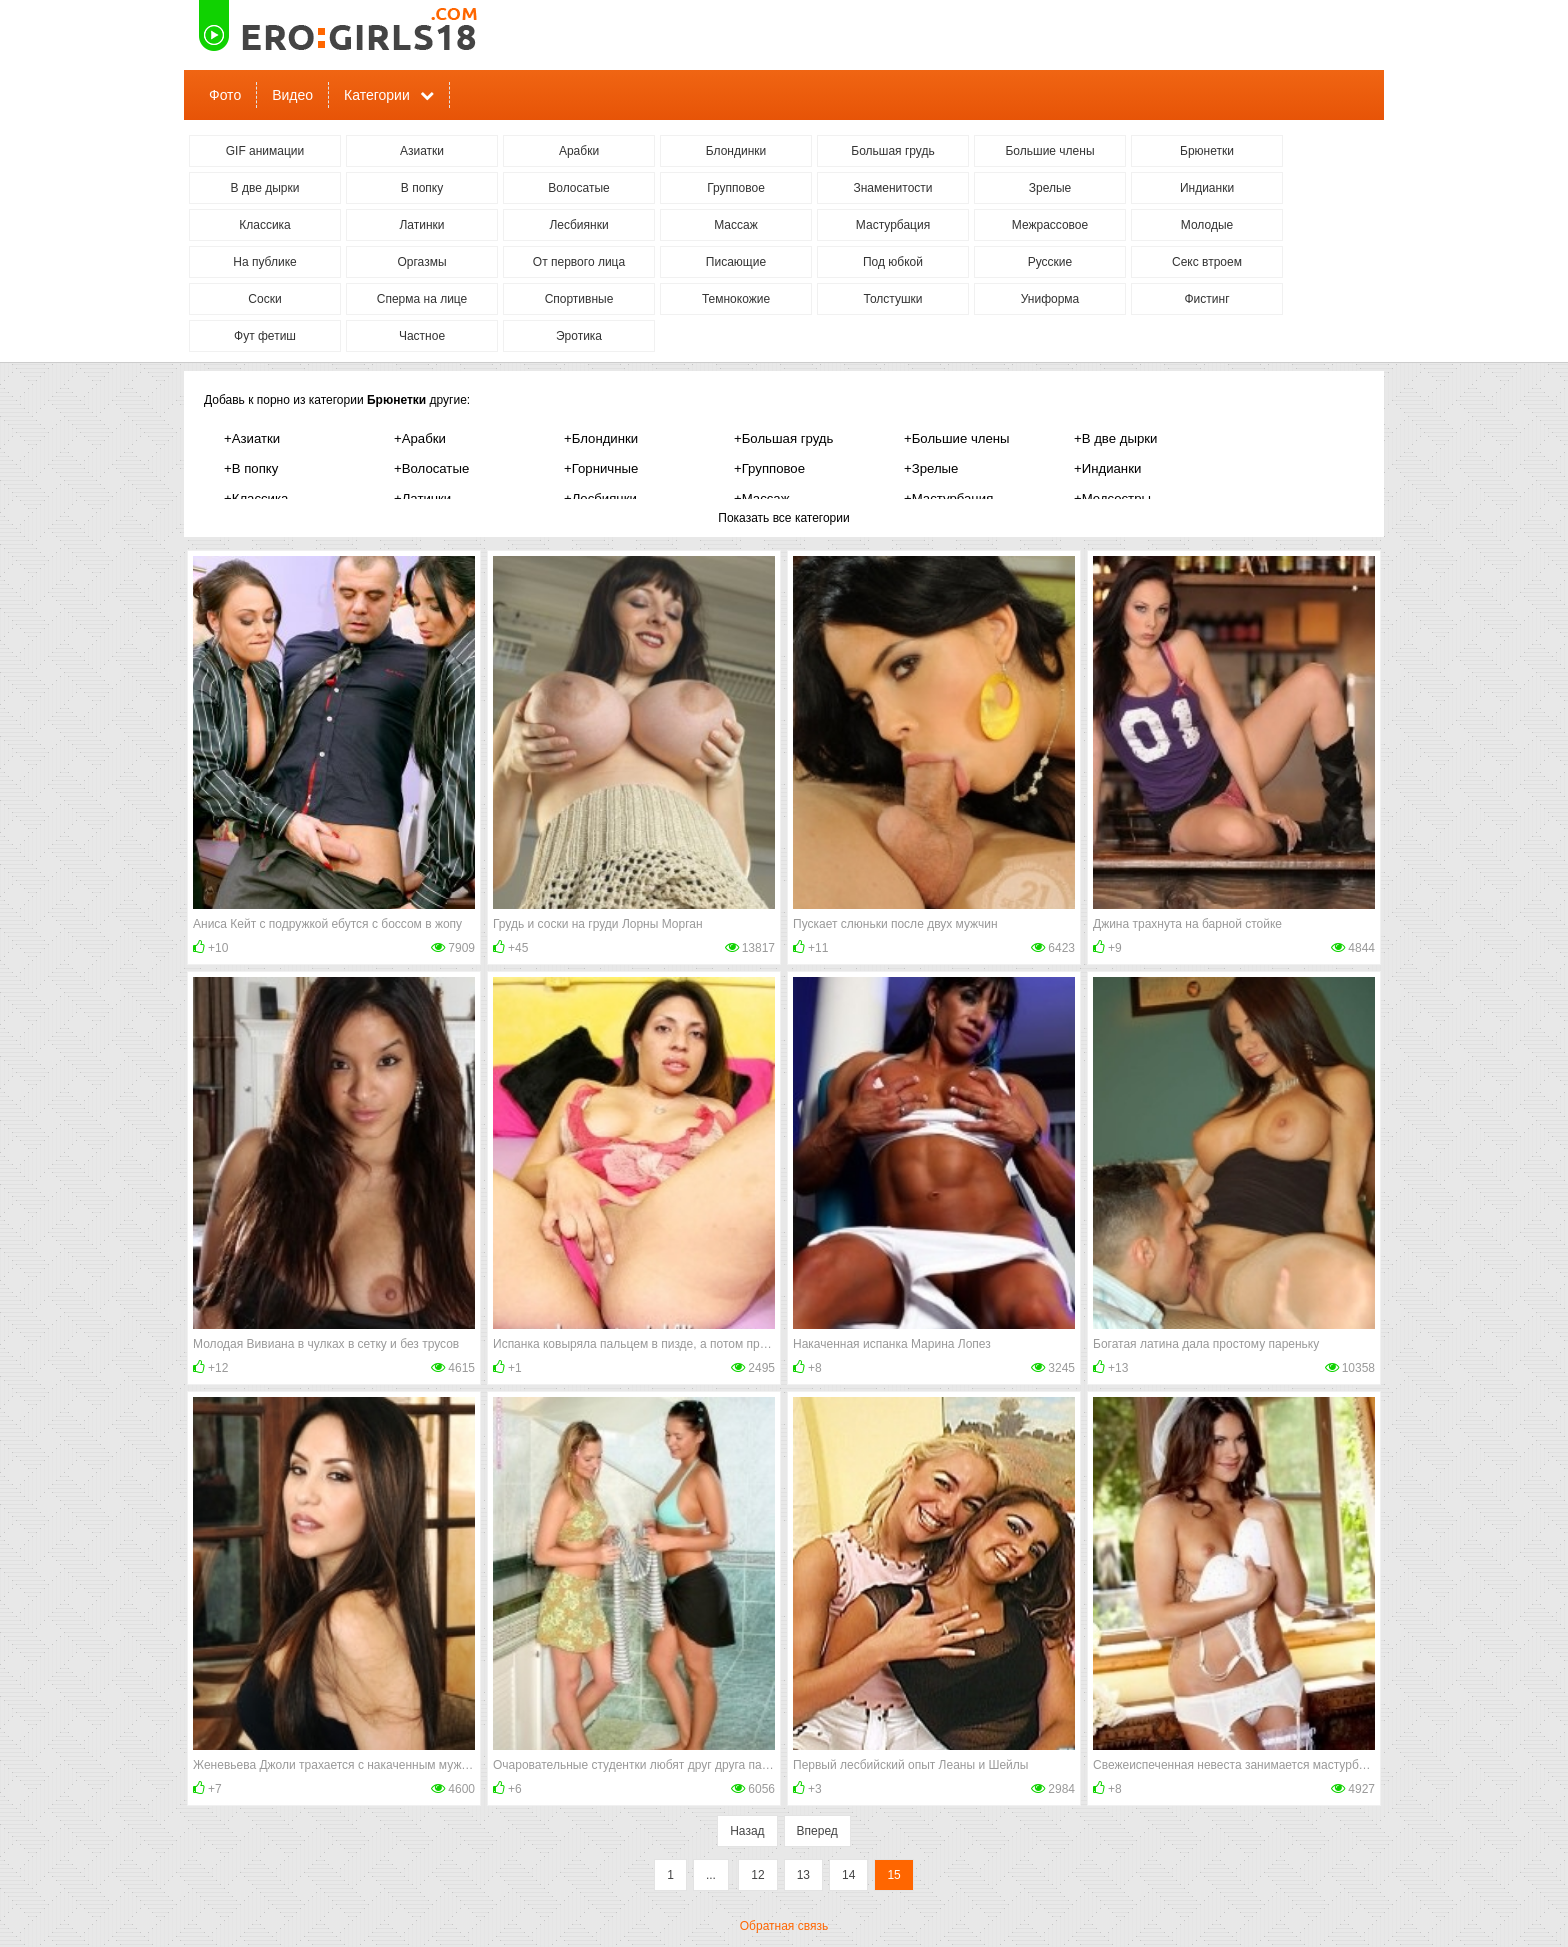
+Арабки (420, 438)
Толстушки (892, 299)
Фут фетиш (265, 336)
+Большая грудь (783, 438)
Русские (1050, 262)
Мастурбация (893, 225)
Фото (225, 95)
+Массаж (762, 498)
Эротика (579, 336)
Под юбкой (893, 262)
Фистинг (1206, 299)
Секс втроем (1207, 262)
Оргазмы (421, 262)
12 (757, 1875)
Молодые (1207, 225)
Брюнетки (1207, 151)
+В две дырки (1115, 438)
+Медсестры (1112, 498)
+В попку (251, 468)
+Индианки (1107, 468)
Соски (264, 299)
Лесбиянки (578, 225)
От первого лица (579, 262)
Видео (292, 95)
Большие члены (1049, 151)
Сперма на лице (422, 299)
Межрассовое (1050, 225)
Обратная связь (784, 1926)
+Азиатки (252, 438)
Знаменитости (892, 188)
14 (848, 1875)
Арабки (579, 151)
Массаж (736, 225)
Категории (377, 95)
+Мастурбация (948, 498)
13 (803, 1875)
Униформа (1050, 299)
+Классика (256, 498)
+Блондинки (601, 438)
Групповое (736, 188)
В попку (422, 188)
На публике (264, 262)
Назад (747, 1831)
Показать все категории (783, 518)
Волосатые (578, 188)
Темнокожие (736, 299)
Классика (265, 225)
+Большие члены (957, 438)
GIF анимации (265, 151)
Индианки (1207, 188)
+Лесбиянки (600, 498)
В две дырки (265, 188)
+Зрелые (931, 468)
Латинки (421, 225)
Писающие (736, 262)
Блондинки (736, 151)
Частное (422, 336)
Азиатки (422, 151)
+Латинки (422, 498)
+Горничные (601, 468)
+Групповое (769, 468)
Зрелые (1050, 188)
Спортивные (579, 299)
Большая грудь (892, 151)
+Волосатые (431, 468)
